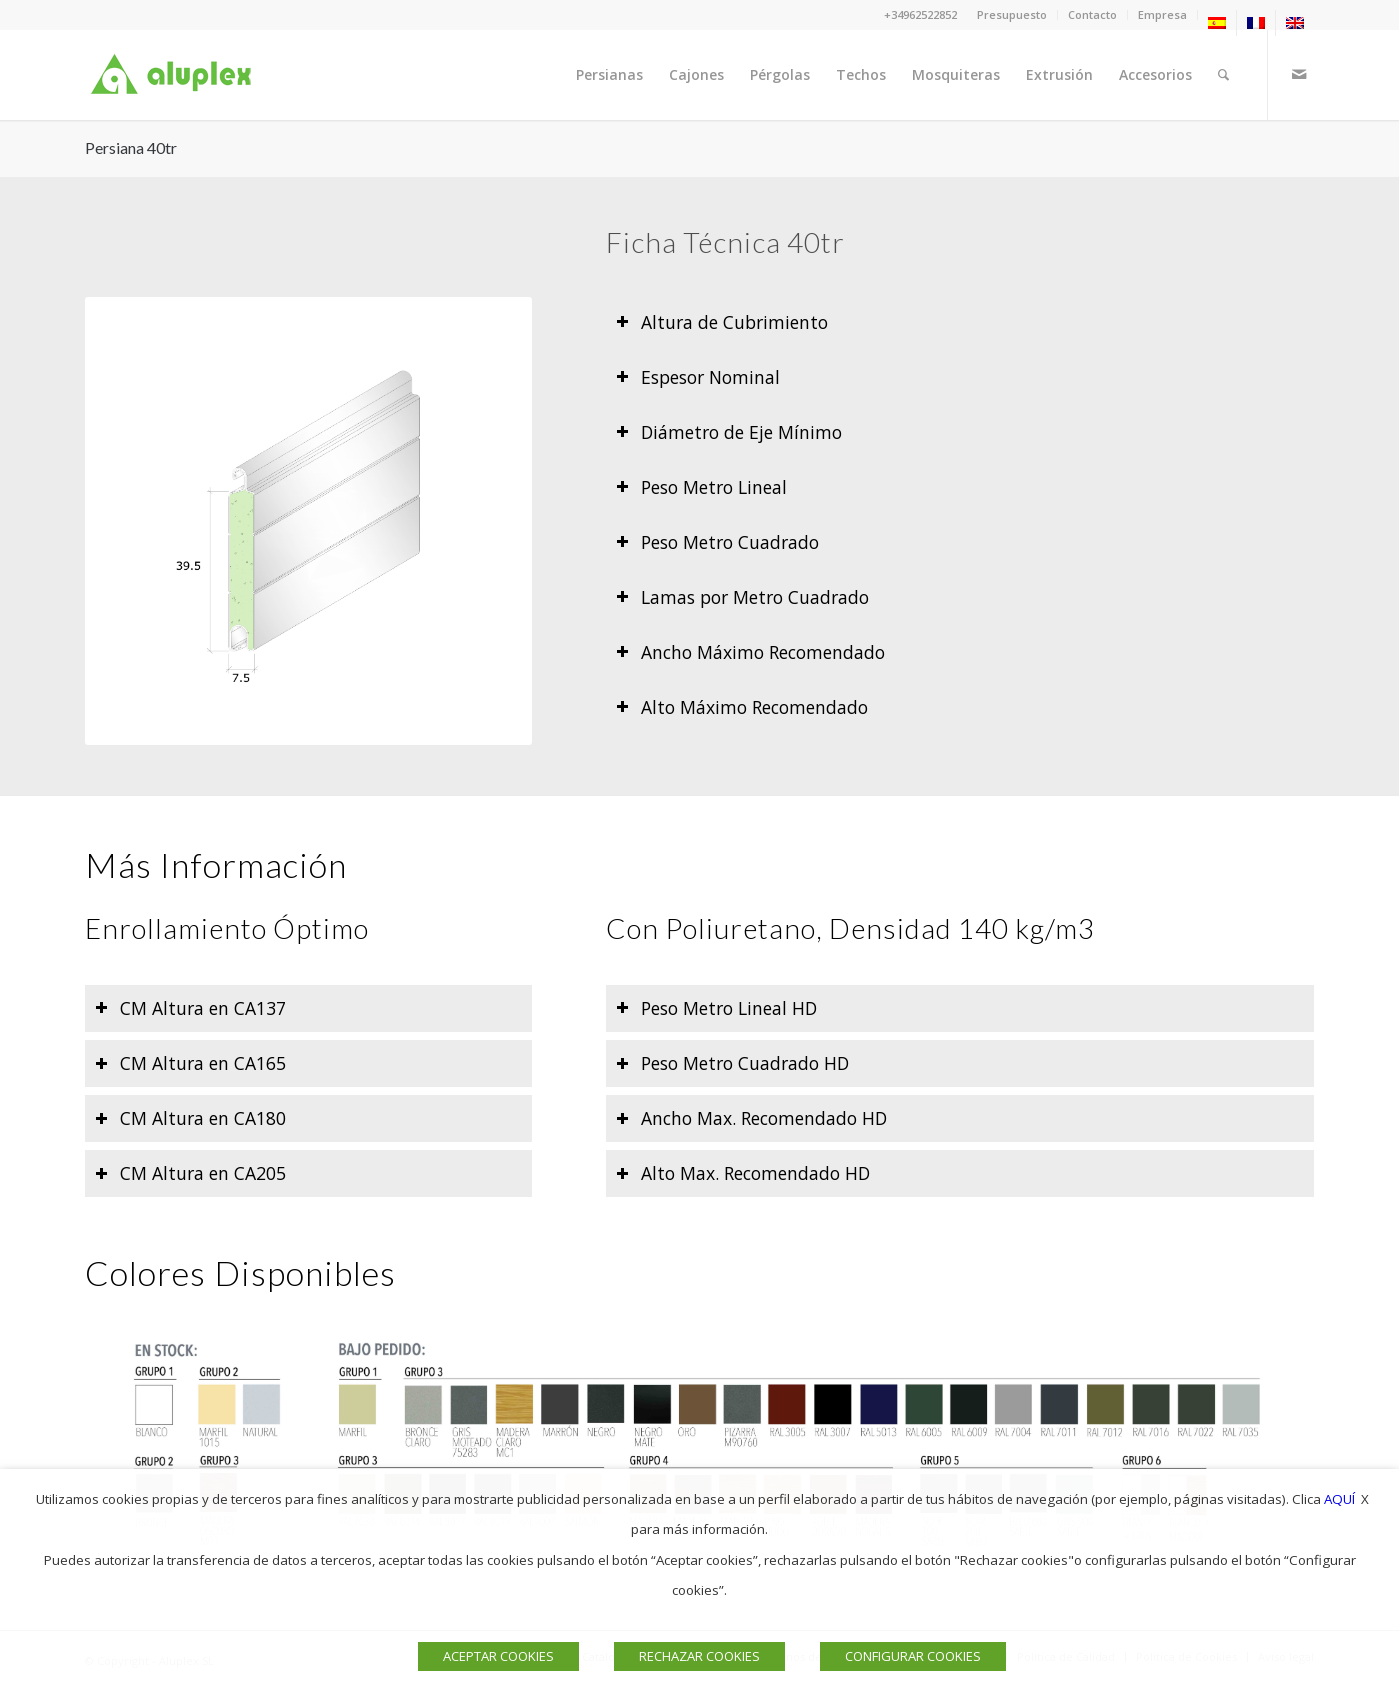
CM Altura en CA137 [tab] (190, 1008)
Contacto (1092, 14)
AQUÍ (1339, 1499)
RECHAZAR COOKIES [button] (699, 1656)
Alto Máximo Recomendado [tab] (742, 707)
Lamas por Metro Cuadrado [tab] (742, 597)
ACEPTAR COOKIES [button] (498, 1656)
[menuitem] (1012, 15)
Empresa (1162, 14)
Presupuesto (1012, 14)
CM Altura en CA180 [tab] (190, 1118)
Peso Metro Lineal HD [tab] (716, 1008)
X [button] (1365, 1499)
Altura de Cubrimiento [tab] (722, 322)
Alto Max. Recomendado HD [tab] (743, 1173)
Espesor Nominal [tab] (698, 377)
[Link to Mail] (1299, 74)
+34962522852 (920, 14)
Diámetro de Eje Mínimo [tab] (729, 432)
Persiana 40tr (131, 147)
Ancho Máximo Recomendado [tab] (750, 652)
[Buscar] (1223, 75)
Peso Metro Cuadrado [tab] (717, 542)
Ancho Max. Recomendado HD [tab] (751, 1118)
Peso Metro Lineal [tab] (701, 487)
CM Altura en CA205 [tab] (190, 1173)
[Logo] (175, 75)
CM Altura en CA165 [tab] (190, 1063)
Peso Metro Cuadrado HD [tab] (732, 1063)
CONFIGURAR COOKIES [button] (913, 1656)
